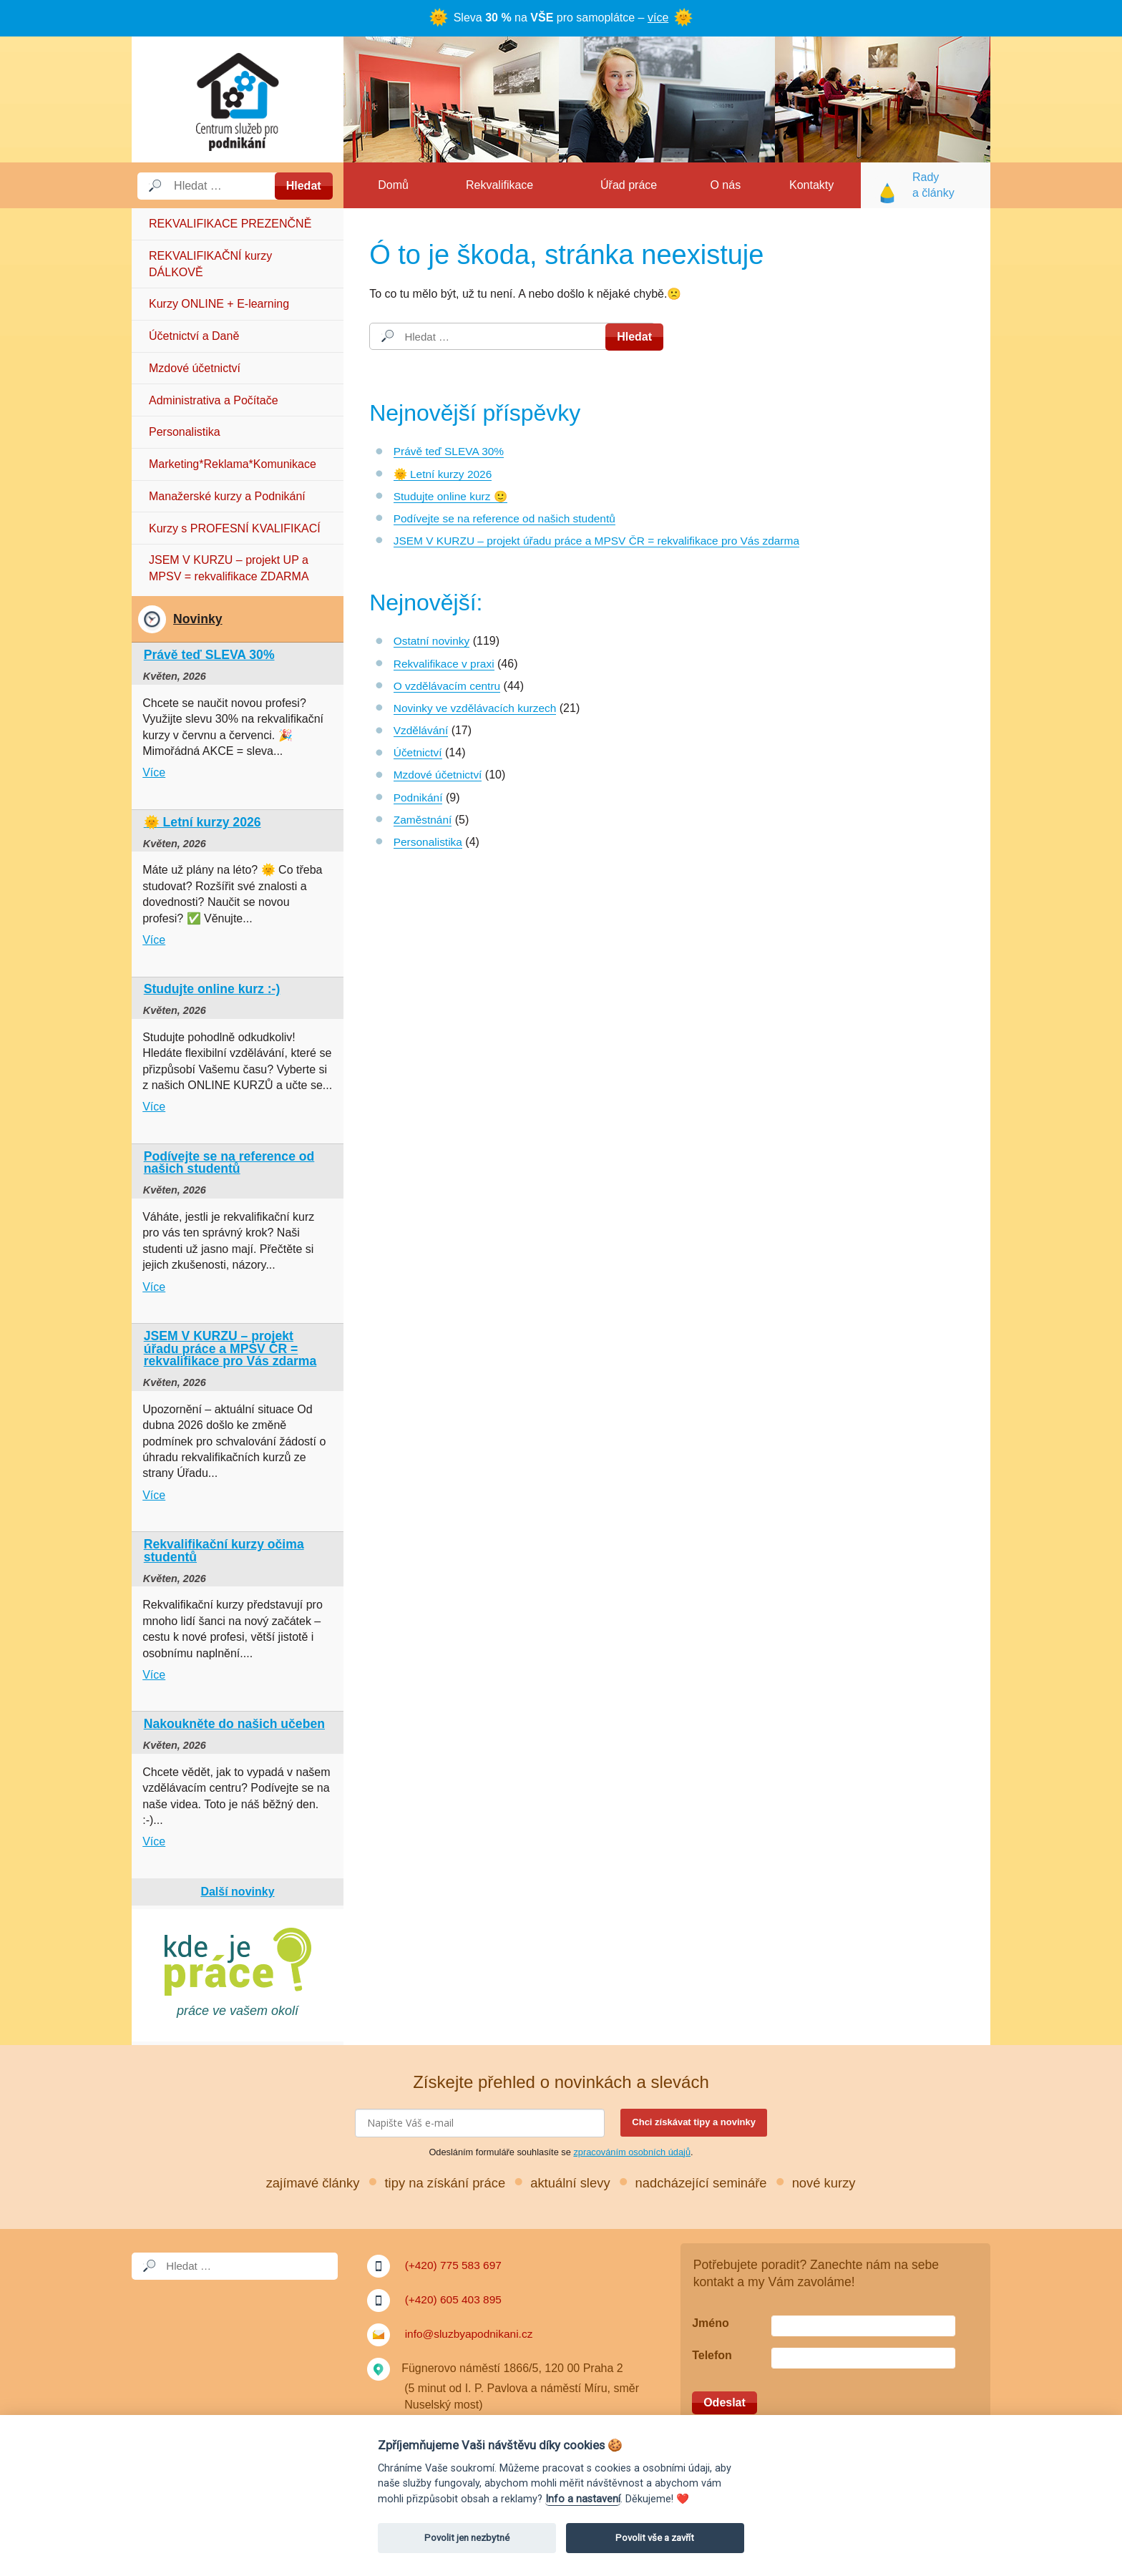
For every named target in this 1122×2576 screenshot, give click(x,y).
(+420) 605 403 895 (455, 2299)
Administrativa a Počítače (213, 400)
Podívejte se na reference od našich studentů (508, 518)
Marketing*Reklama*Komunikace (232, 464)
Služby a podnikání (237, 99)
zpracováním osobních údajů (632, 2152)
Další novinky (237, 1891)
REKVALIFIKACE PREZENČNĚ (230, 224)
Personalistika (184, 432)
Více (153, 772)
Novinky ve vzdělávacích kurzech (478, 708)
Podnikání (419, 797)
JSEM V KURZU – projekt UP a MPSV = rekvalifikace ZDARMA (229, 568)
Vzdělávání (422, 730)
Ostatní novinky (433, 641)
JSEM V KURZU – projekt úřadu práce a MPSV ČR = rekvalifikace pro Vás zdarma (604, 541)
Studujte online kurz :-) (212, 989)
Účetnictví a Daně (194, 336)
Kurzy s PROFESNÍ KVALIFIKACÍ (235, 528)
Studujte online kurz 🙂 (453, 496)
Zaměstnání (424, 820)
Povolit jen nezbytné (466, 2537)
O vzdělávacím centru (449, 686)
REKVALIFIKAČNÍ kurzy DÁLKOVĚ (210, 264)
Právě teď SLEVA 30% (451, 451)
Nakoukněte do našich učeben (234, 1724)
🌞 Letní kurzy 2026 (445, 474)
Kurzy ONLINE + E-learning (219, 304)
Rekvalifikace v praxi (446, 664)
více (658, 17)
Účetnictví (419, 752)
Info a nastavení (582, 2499)
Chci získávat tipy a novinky (694, 2122)
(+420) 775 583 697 (455, 2265)
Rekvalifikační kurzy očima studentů (224, 1550)
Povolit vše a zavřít (654, 2537)
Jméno (710, 2323)
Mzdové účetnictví (194, 368)
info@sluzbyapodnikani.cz (471, 2334)
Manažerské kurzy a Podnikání (227, 496)
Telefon (712, 2355)
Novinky (197, 619)
